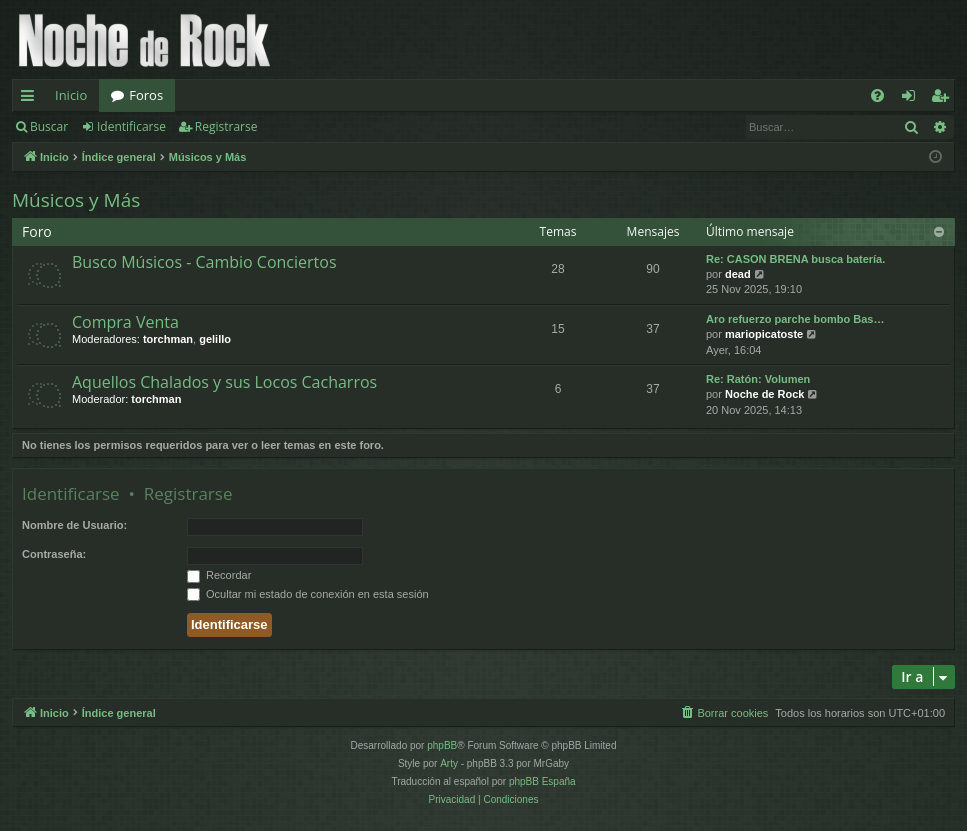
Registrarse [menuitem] (944, 99)
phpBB (442, 745)
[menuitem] (877, 95)
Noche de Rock (764, 394)
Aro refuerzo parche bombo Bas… (795, 319)
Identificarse (131, 126)
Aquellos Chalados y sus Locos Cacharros (224, 382)
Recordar (219, 575)
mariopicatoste (764, 334)
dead (738, 274)
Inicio (71, 95)
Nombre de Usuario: (74, 525)
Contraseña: (54, 554)
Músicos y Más (76, 200)
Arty (449, 763)
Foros (146, 95)
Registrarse (226, 126)
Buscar (49, 126)
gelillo (215, 339)
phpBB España (542, 781)
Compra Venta (125, 322)
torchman (168, 339)
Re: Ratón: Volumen (758, 379)
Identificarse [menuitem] (913, 99)
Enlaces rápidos (31, 99)
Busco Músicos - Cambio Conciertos (204, 262)
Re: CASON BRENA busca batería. (795, 259)
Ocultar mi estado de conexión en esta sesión (308, 594)
